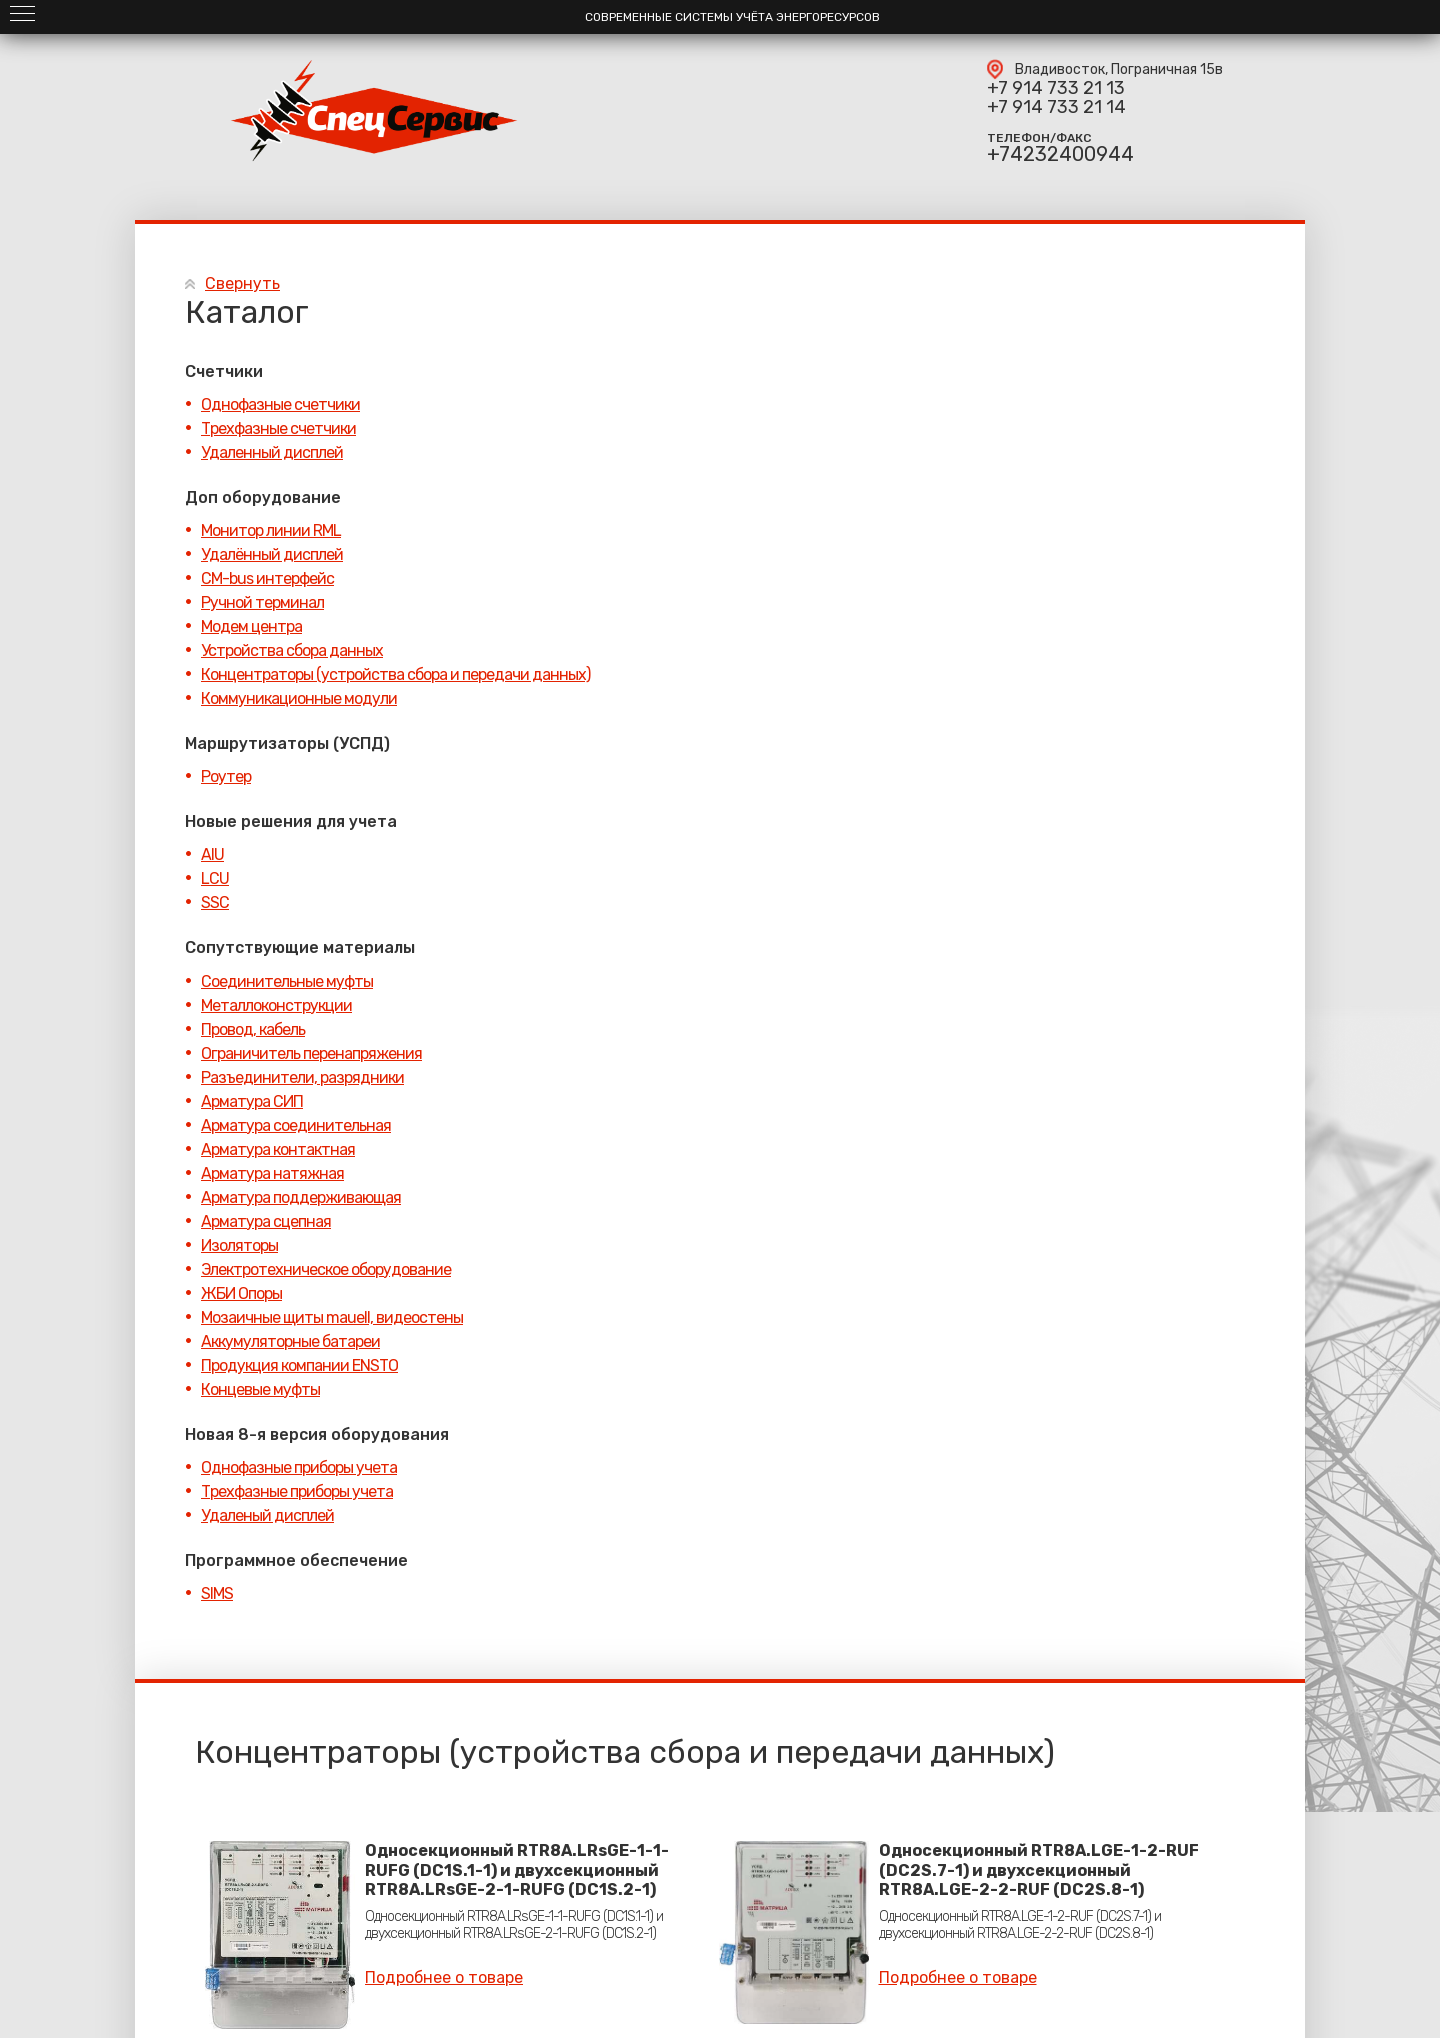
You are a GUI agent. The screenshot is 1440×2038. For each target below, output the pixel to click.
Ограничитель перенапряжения (311, 1053)
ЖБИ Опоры (241, 1293)
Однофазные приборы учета (299, 1467)
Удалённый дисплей (272, 554)
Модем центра (251, 626)
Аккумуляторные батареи (290, 1341)
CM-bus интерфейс (267, 578)
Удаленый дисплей (267, 1515)
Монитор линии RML (271, 530)
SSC (215, 902)
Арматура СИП (252, 1101)
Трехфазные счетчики (278, 428)
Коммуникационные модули (299, 698)
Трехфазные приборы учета (297, 1491)
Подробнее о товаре (444, 1977)
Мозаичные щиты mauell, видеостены (332, 1317)
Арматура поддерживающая (301, 1197)
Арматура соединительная (296, 1125)
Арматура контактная (278, 1149)
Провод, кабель (253, 1029)
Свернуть (242, 283)
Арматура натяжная (272, 1173)
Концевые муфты (260, 1389)
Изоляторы (239, 1245)
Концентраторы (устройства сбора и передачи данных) (395, 674)
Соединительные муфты (287, 981)
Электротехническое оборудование (326, 1269)
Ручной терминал (262, 602)
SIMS (217, 1593)
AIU (212, 854)
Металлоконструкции (276, 1005)
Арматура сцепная (266, 1221)
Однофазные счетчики (280, 404)
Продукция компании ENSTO (299, 1365)
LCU (215, 878)
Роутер (226, 776)
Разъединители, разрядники (302, 1077)
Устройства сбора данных (292, 650)
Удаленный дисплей (272, 452)
